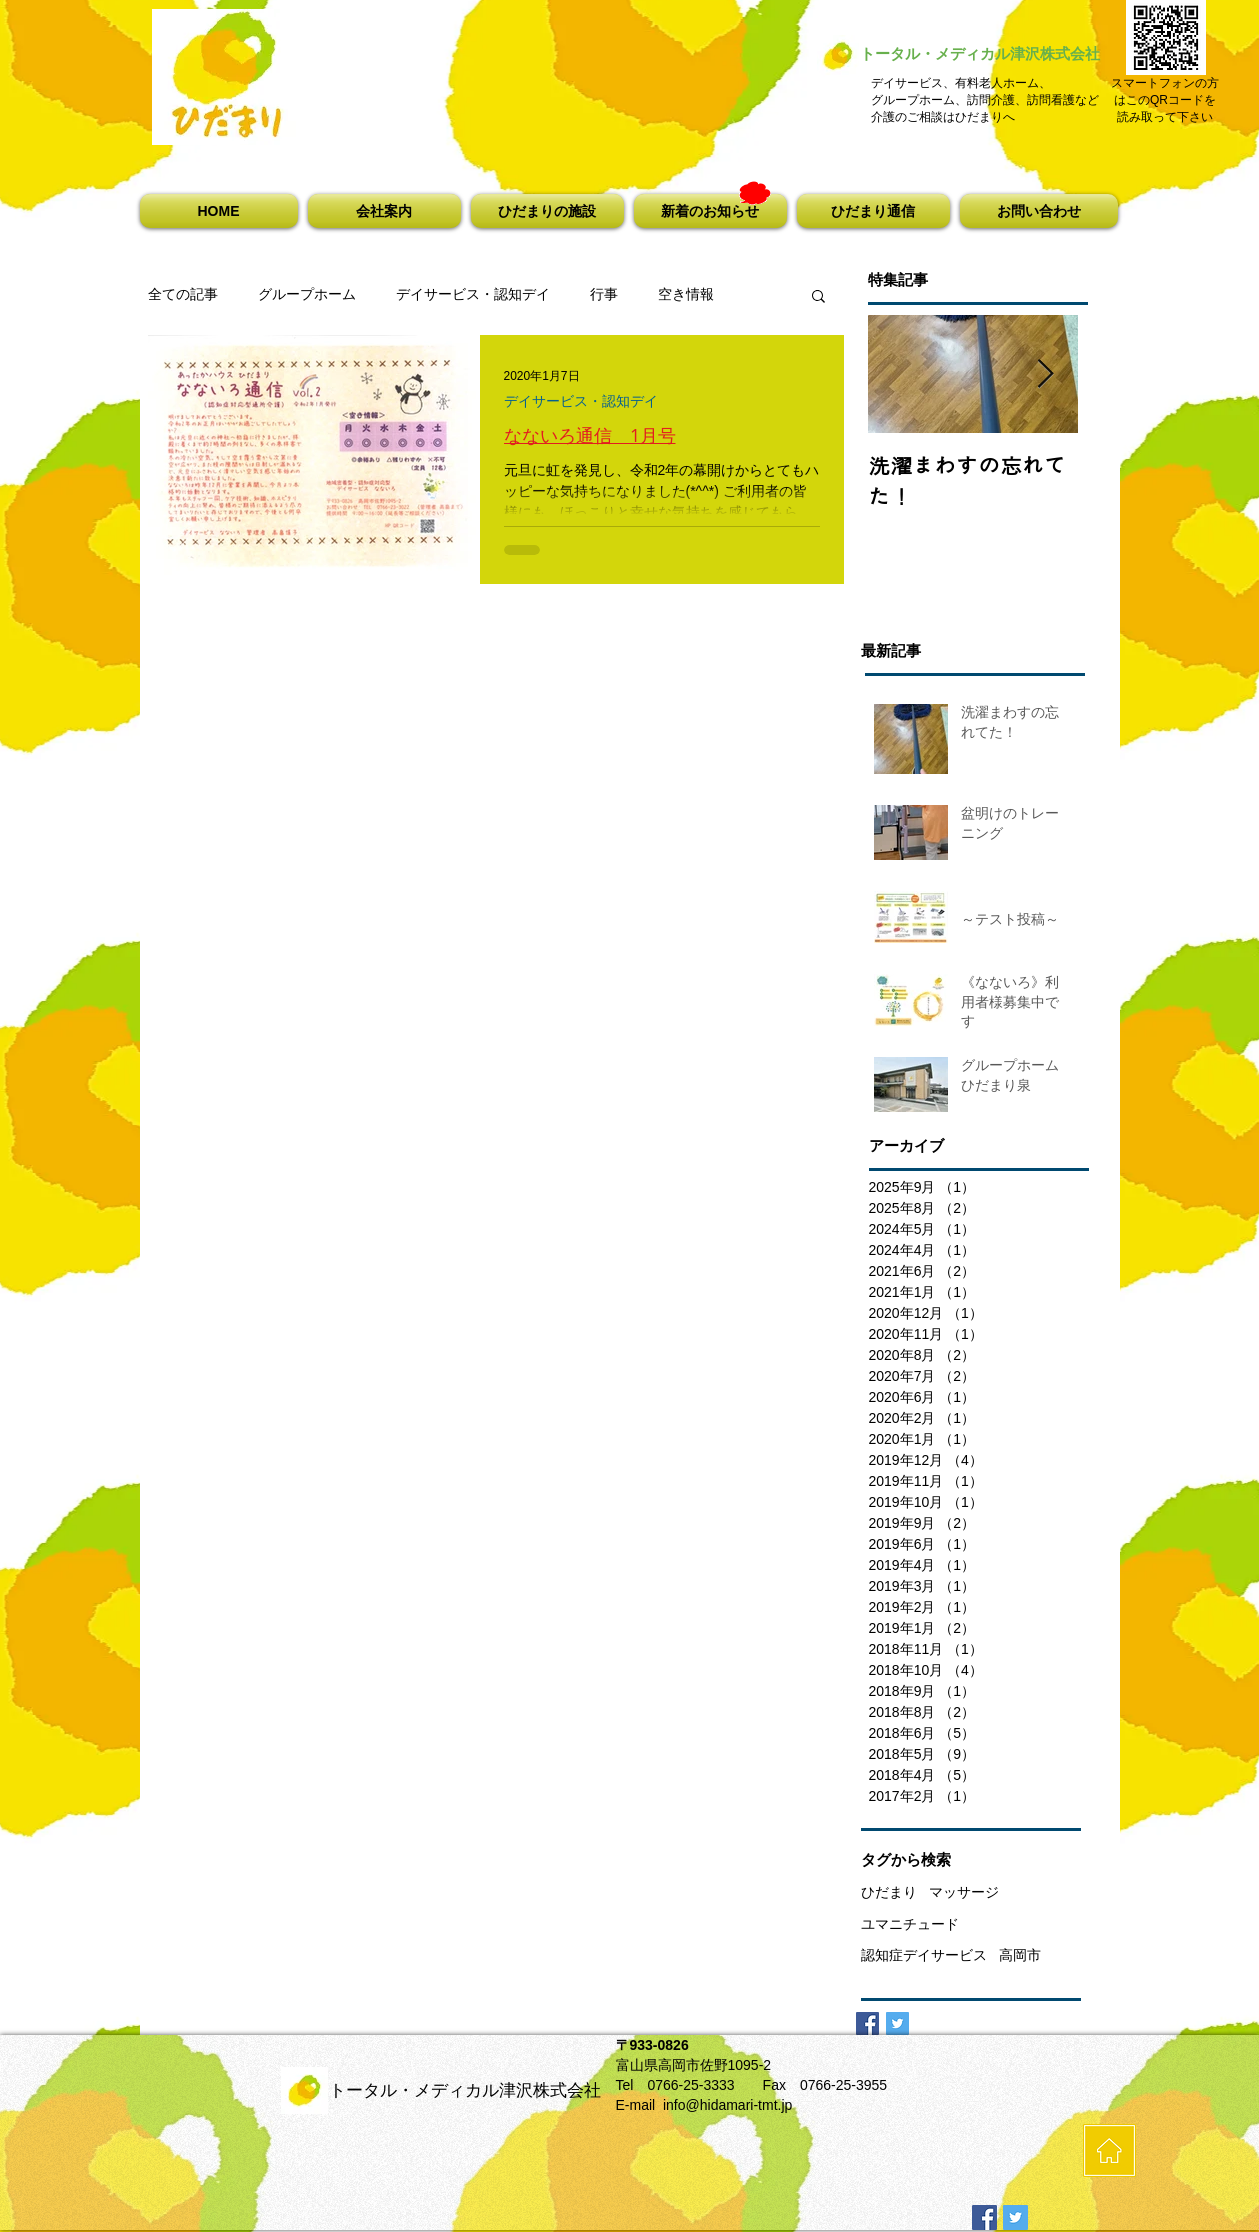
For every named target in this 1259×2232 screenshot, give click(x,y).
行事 (604, 294)
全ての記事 (183, 294)
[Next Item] (1046, 374)
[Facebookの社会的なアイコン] (984, 2217)
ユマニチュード (910, 1924)
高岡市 (1020, 1955)
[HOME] (1109, 2150)
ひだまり (889, 1892)
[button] (384, 211)
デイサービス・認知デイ (473, 294)
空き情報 (686, 294)
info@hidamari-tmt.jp (727, 2105)
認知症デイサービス (924, 1955)
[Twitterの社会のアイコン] (1015, 2217)
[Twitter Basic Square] (897, 2023)
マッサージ (964, 1892)
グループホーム (307, 294)
